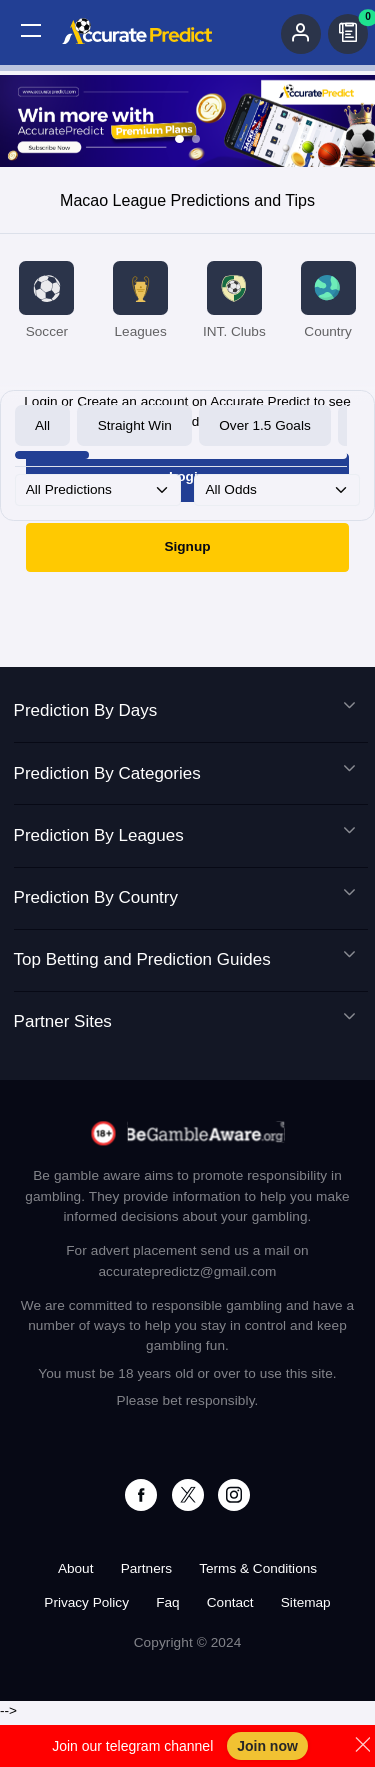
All (42, 425)
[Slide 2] (196, 139)
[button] (31, 31)
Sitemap (306, 1602)
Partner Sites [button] (184, 1022)
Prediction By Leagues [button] (184, 836)
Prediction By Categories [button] (184, 774)
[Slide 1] (179, 139)
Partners (146, 1568)
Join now (267, 1746)
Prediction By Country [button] (184, 898)
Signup (187, 546)
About (76, 1568)
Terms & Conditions (258, 1568)
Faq (167, 1602)
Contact (230, 1602)
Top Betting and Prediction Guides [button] (184, 960)
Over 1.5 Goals (264, 425)
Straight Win (135, 425)
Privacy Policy (86, 1602)
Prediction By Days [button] (184, 711)
